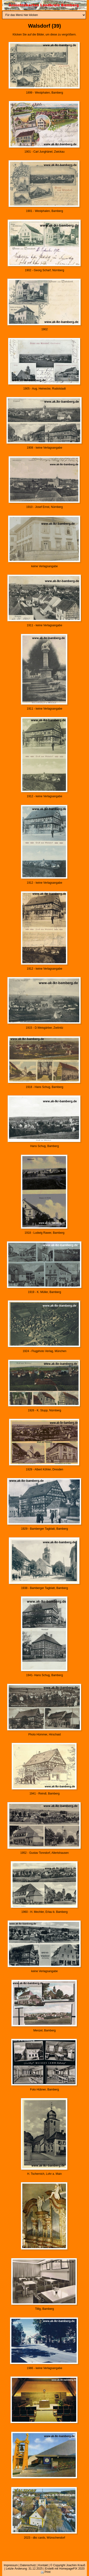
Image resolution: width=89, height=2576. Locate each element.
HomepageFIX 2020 (71, 2568)
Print (45, 2572)
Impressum (11, 2565)
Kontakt (43, 2565)
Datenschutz (28, 2565)
